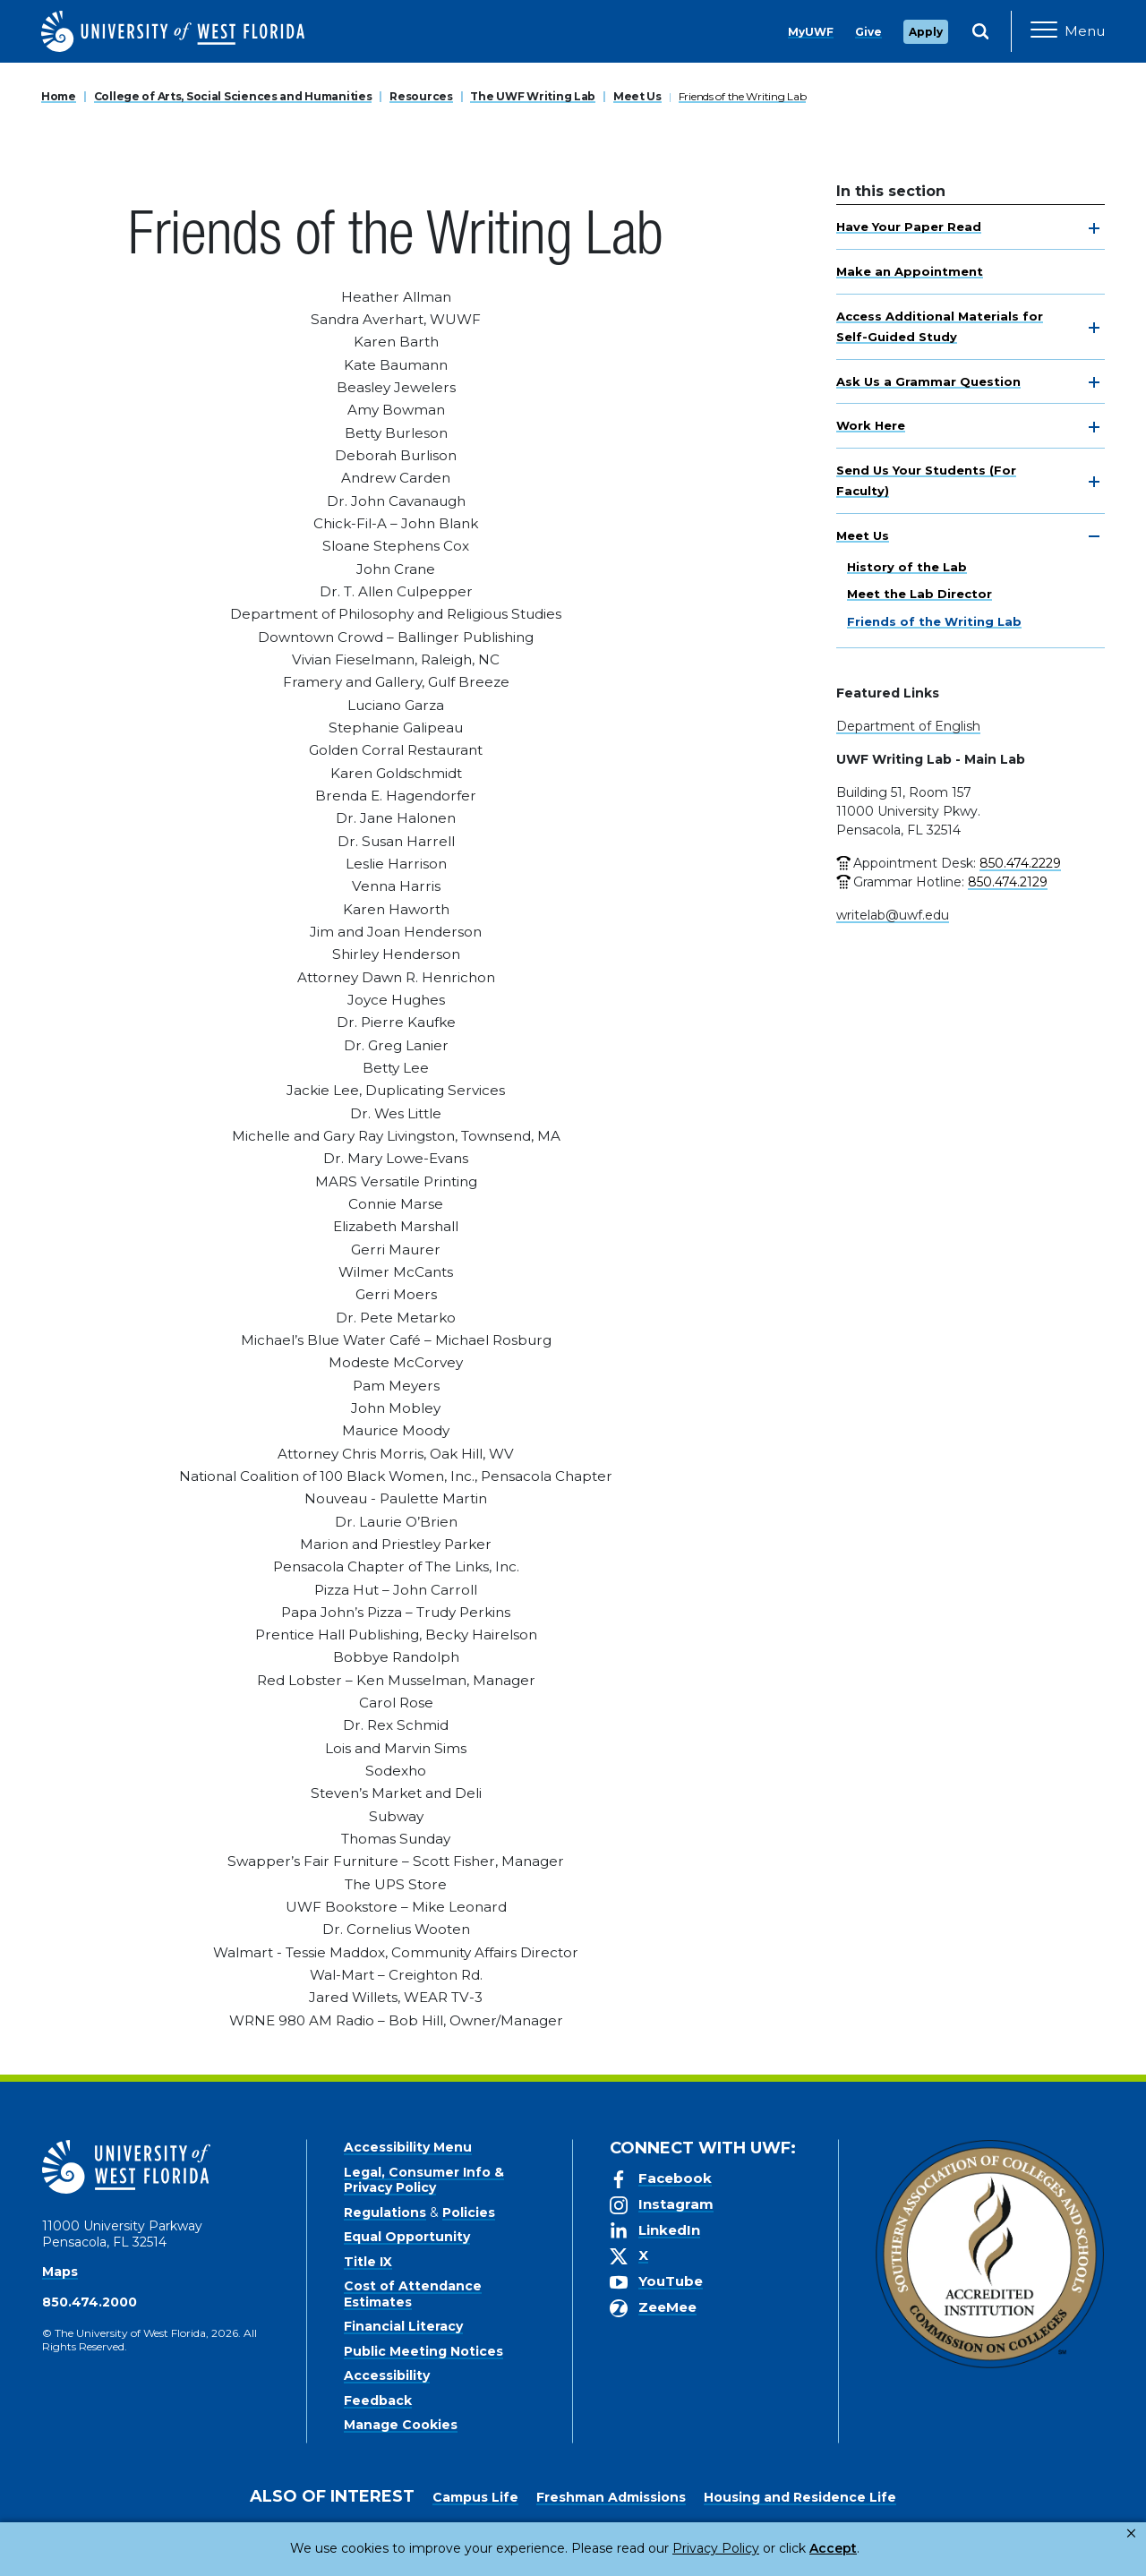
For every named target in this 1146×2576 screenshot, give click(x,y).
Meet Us (637, 96)
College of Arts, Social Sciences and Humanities (233, 96)
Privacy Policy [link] (655, 2548)
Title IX (368, 2262)
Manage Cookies (401, 2425)
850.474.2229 (1020, 863)
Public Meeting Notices (423, 2351)
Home (58, 96)
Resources (420, 96)
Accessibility (387, 2375)
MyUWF (811, 32)
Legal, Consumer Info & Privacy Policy (424, 2180)
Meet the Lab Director (919, 593)
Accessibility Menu (408, 2147)
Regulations (385, 2212)
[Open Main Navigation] (1068, 31)
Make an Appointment (909, 271)
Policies (468, 2212)
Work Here (870, 425)
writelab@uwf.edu (892, 915)
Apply (926, 32)
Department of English (908, 726)
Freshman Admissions (611, 2497)
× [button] (1131, 2533)
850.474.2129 (1008, 882)
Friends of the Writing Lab (743, 96)
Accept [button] (759, 2548)
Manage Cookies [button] (861, 2548)
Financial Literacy (403, 2326)
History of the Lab (907, 567)
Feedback (378, 2400)
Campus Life (475, 2497)
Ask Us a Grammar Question (928, 381)
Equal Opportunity (407, 2237)
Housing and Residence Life (800, 2497)
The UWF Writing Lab (532, 96)
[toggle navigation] (1094, 228)
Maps (60, 2272)
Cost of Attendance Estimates (413, 2294)
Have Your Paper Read (908, 226)
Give (868, 32)
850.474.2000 (89, 2302)
